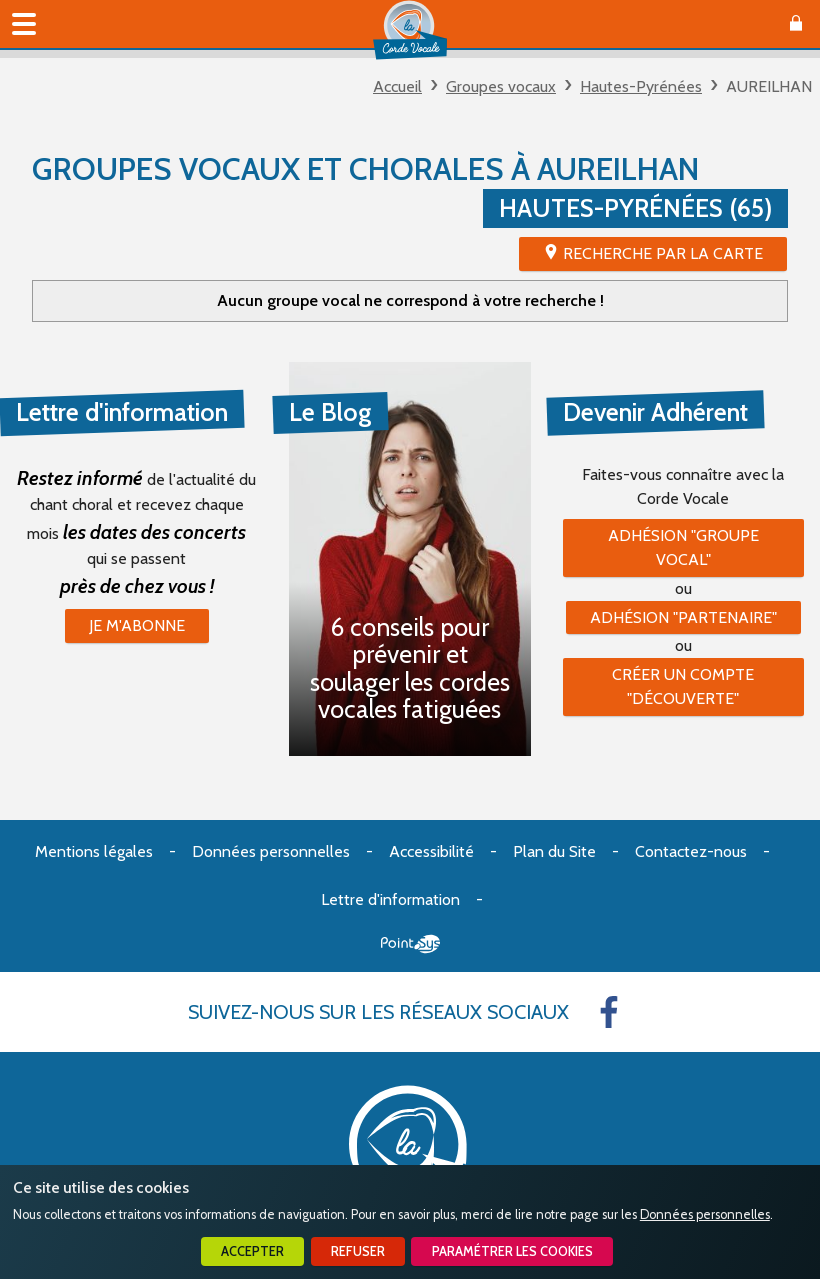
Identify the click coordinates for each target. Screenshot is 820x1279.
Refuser (358, 1251)
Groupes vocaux (501, 86)
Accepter (252, 1251)
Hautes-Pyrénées (641, 86)
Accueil (397, 86)
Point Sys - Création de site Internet (410, 944)
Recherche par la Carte (663, 253)
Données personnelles (705, 1214)
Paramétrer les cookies (512, 1251)
